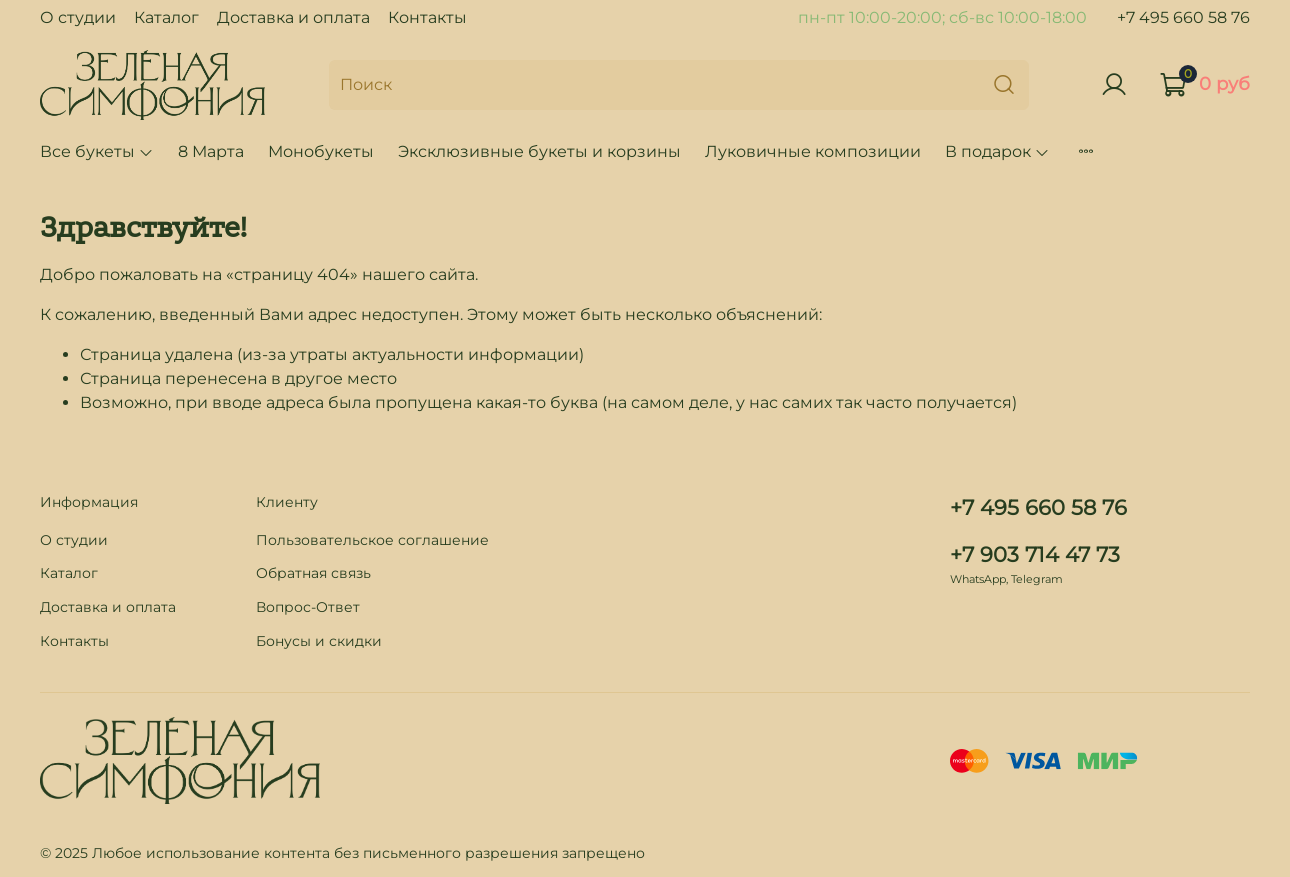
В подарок (997, 151)
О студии (78, 17)
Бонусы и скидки (319, 641)
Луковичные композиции (813, 151)
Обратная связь (313, 573)
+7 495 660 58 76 (1183, 17)
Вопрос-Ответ (308, 607)
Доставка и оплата (293, 17)
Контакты (427, 17)
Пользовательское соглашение (372, 540)
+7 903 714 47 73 (1035, 554)
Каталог (166, 17)
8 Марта (211, 151)
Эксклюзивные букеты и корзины (539, 151)
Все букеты (97, 151)
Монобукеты (321, 151)
